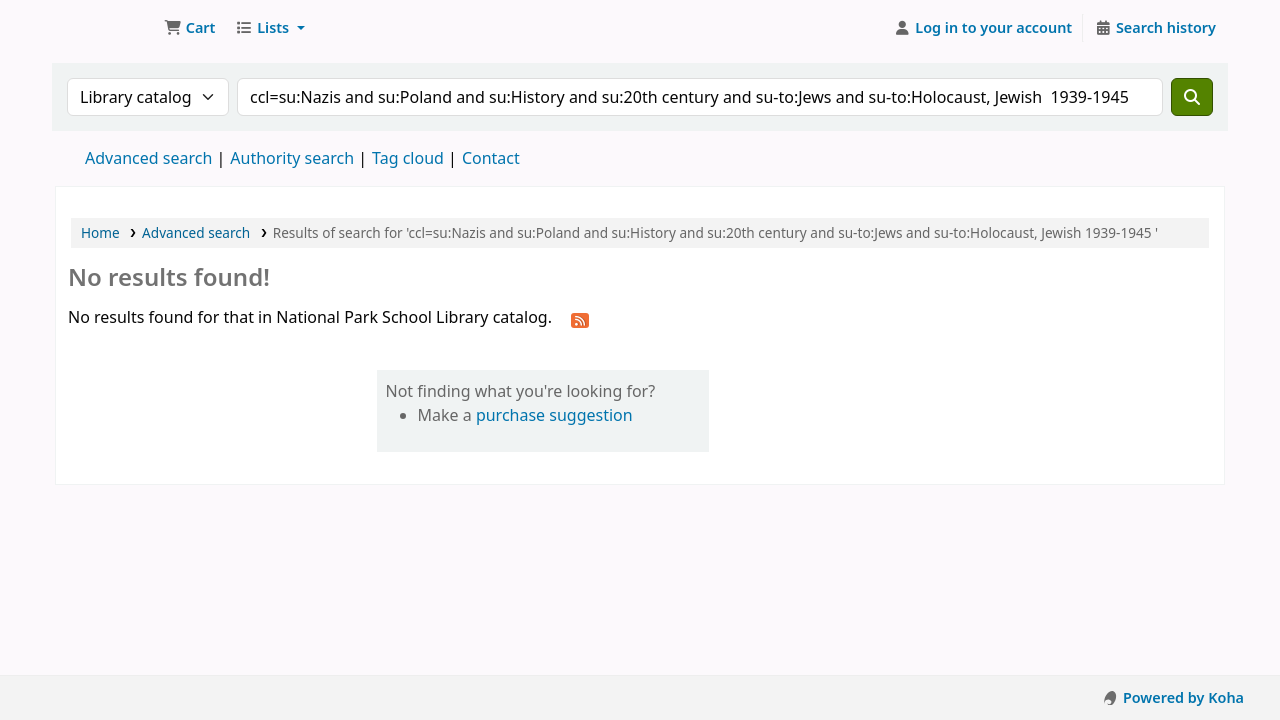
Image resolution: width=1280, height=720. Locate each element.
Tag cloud (408, 158)
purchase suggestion (554, 415)
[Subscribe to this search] (580, 319)
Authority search (292, 158)
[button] (189, 28)
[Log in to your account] (983, 28)
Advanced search (148, 158)
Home (100, 232)
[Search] (1192, 97)
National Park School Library (106, 28)
